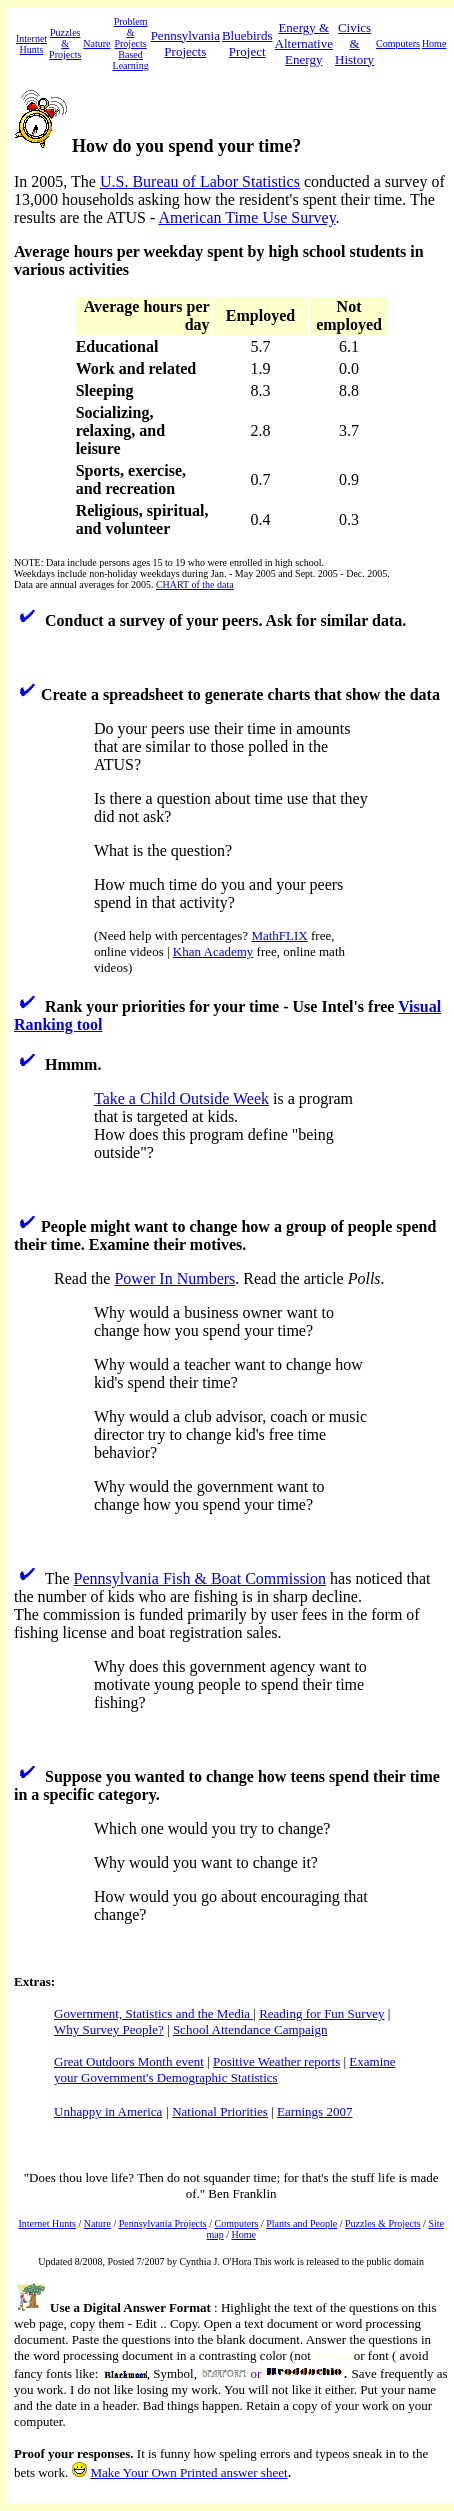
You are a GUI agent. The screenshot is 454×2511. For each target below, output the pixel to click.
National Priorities (220, 2111)
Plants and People (301, 2223)
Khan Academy (213, 951)
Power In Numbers (174, 1278)
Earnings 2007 (314, 2111)
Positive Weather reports (276, 2061)
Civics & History (354, 43)
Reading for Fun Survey (321, 2013)
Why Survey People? (109, 2029)
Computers (398, 43)
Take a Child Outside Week (181, 1098)
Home (434, 43)
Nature (96, 43)
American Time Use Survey (246, 217)
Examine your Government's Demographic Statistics (225, 2069)
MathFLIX (279, 935)
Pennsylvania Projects (185, 43)
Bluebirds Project (247, 43)
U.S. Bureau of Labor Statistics (200, 181)
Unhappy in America (108, 2111)
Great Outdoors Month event (129, 2061)
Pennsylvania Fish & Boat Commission (200, 1578)
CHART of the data (195, 584)
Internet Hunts (31, 44)
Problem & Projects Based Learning (131, 43)
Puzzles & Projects (65, 43)
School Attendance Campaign (250, 2029)
